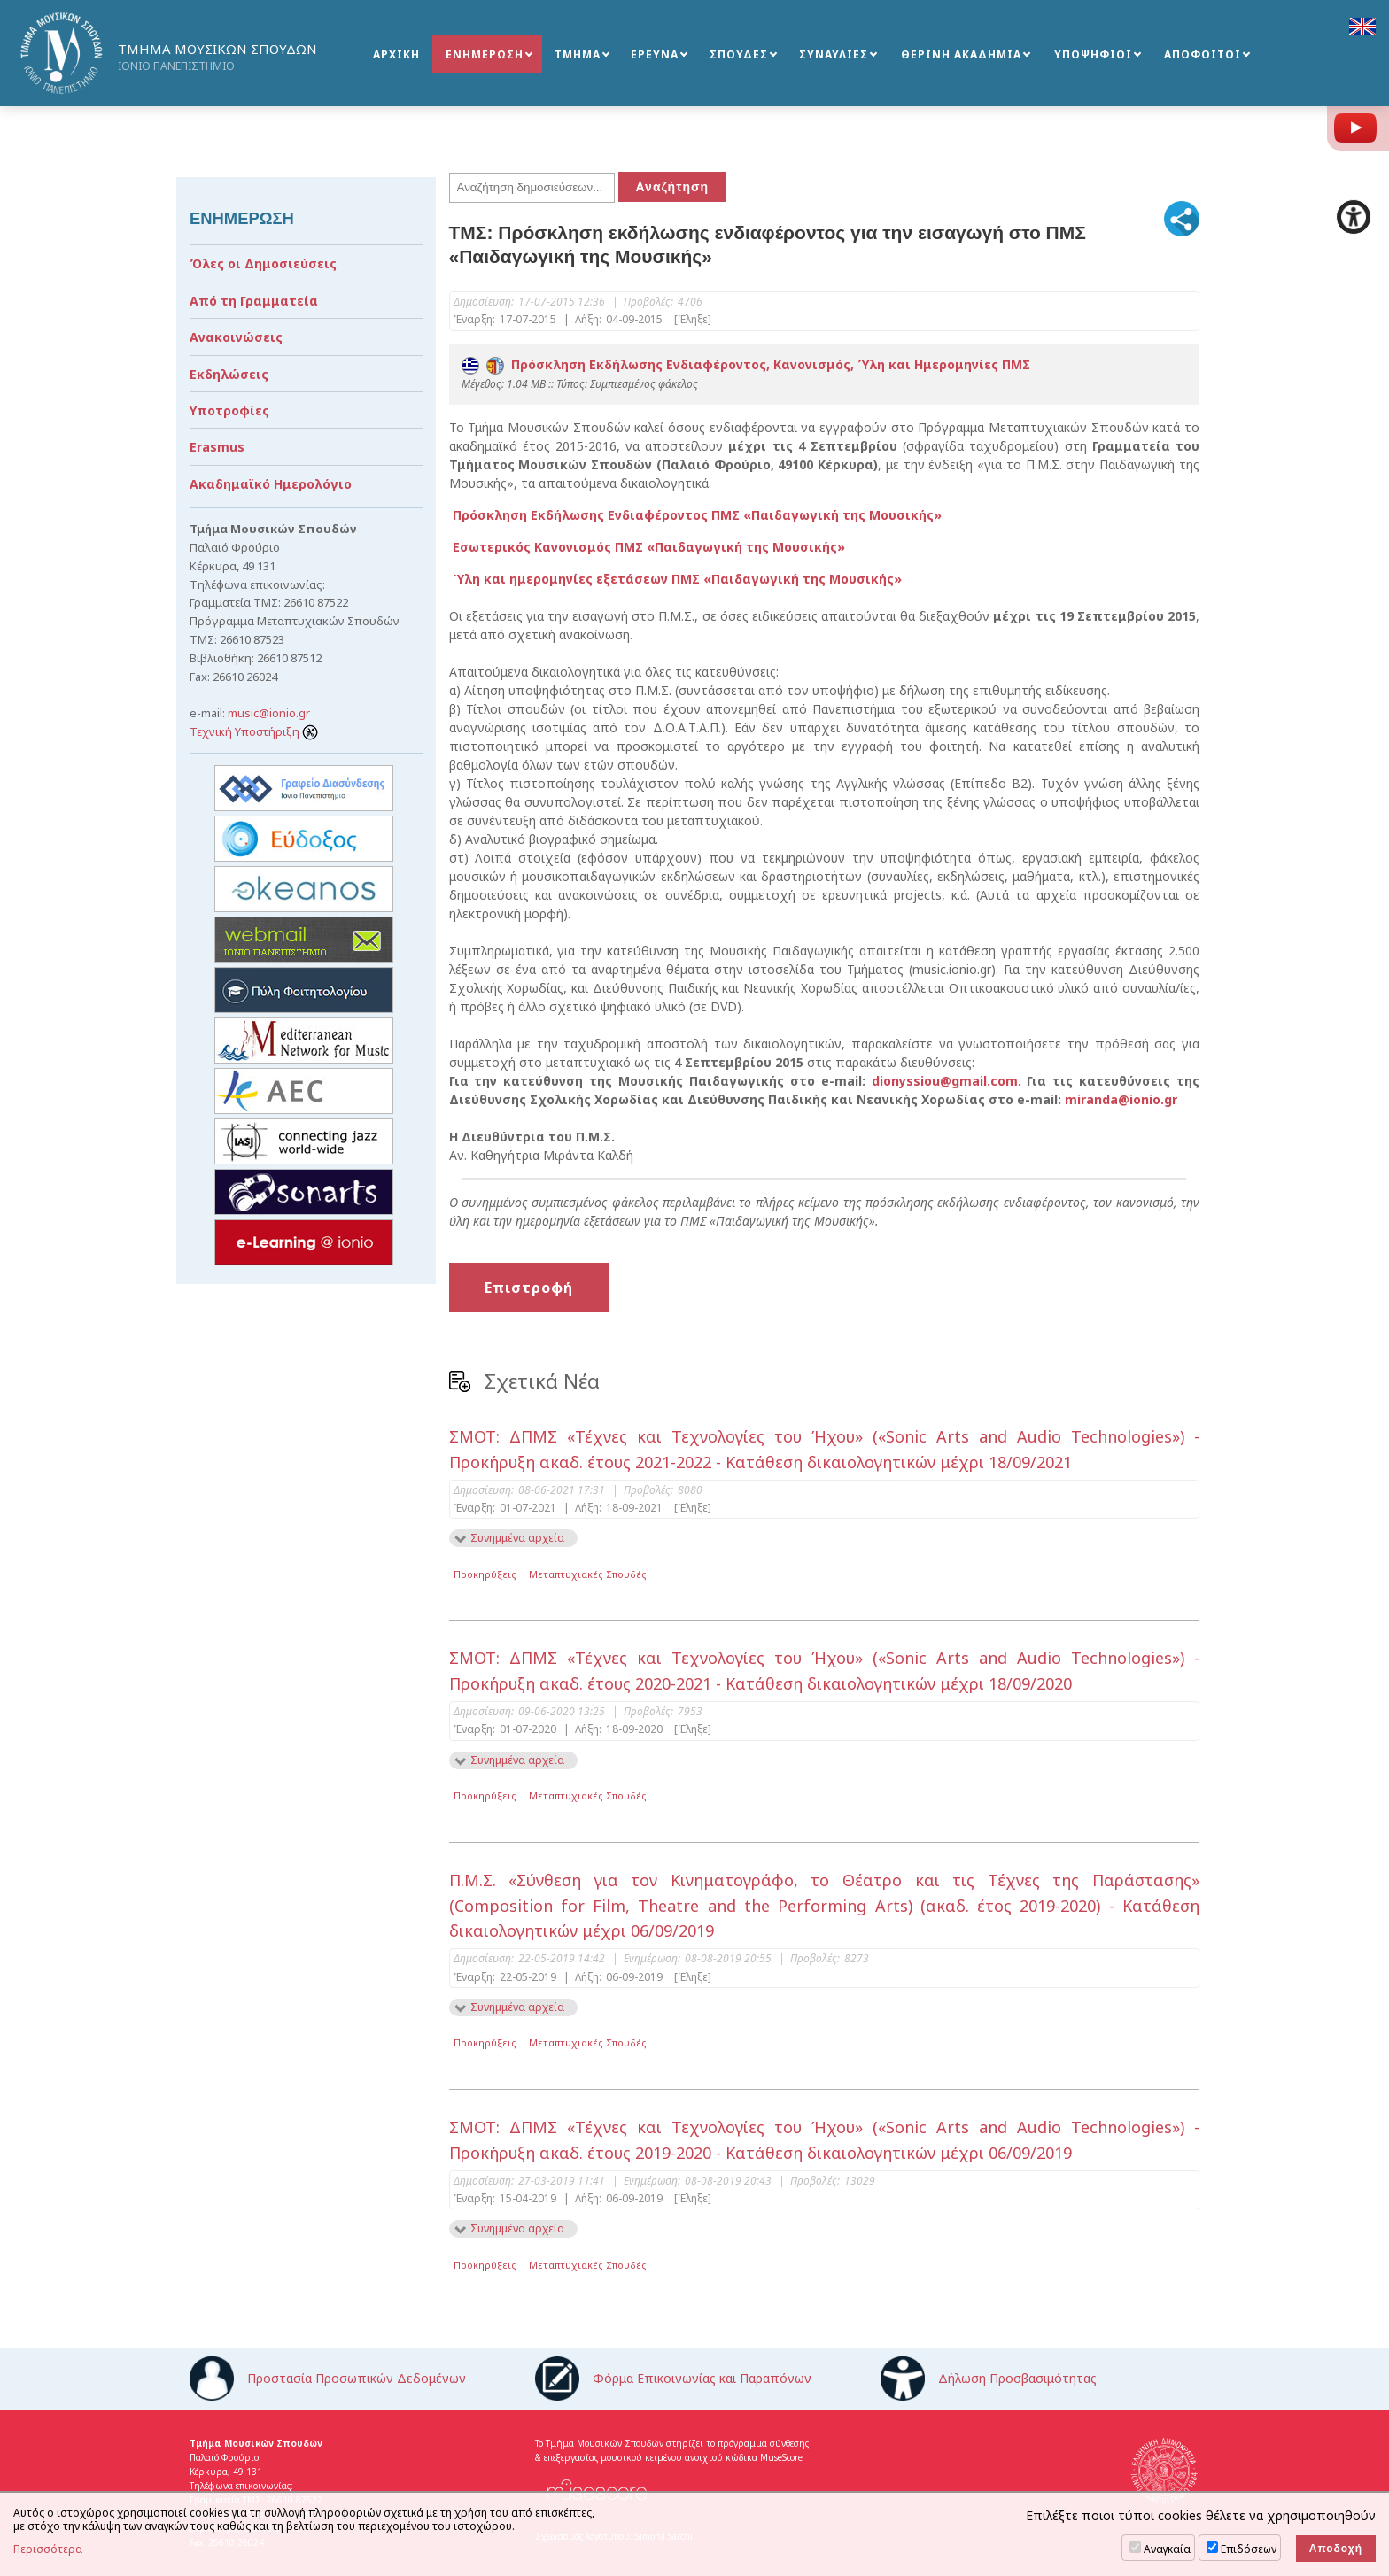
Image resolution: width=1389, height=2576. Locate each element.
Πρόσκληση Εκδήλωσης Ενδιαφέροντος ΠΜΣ (695, 515)
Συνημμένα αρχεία (517, 1537)
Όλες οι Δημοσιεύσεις (263, 263)
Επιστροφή (529, 1287)
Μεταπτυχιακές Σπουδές (588, 1574)
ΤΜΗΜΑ (578, 54)
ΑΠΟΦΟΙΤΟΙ (1202, 54)
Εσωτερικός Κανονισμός (647, 546)
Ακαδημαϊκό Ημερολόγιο (271, 484)
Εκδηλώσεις (229, 374)
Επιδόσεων (1248, 2549)
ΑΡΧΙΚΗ (396, 54)
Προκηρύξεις (485, 1574)
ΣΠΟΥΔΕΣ (739, 54)
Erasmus (217, 446)
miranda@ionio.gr (1121, 1099)
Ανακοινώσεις (236, 337)
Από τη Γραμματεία (254, 300)
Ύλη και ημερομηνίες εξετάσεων (675, 578)
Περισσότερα (47, 2549)
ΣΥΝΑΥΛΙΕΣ (833, 54)
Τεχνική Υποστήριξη (254, 731)
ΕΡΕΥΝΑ (655, 54)
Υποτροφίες (229, 410)
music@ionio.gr (269, 713)
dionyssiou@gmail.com (945, 1080)
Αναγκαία (1167, 2549)
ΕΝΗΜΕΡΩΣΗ (485, 54)
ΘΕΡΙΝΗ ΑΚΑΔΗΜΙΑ (961, 54)
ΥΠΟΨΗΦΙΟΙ (1093, 54)
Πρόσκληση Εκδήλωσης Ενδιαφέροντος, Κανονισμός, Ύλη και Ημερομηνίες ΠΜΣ (746, 364)
